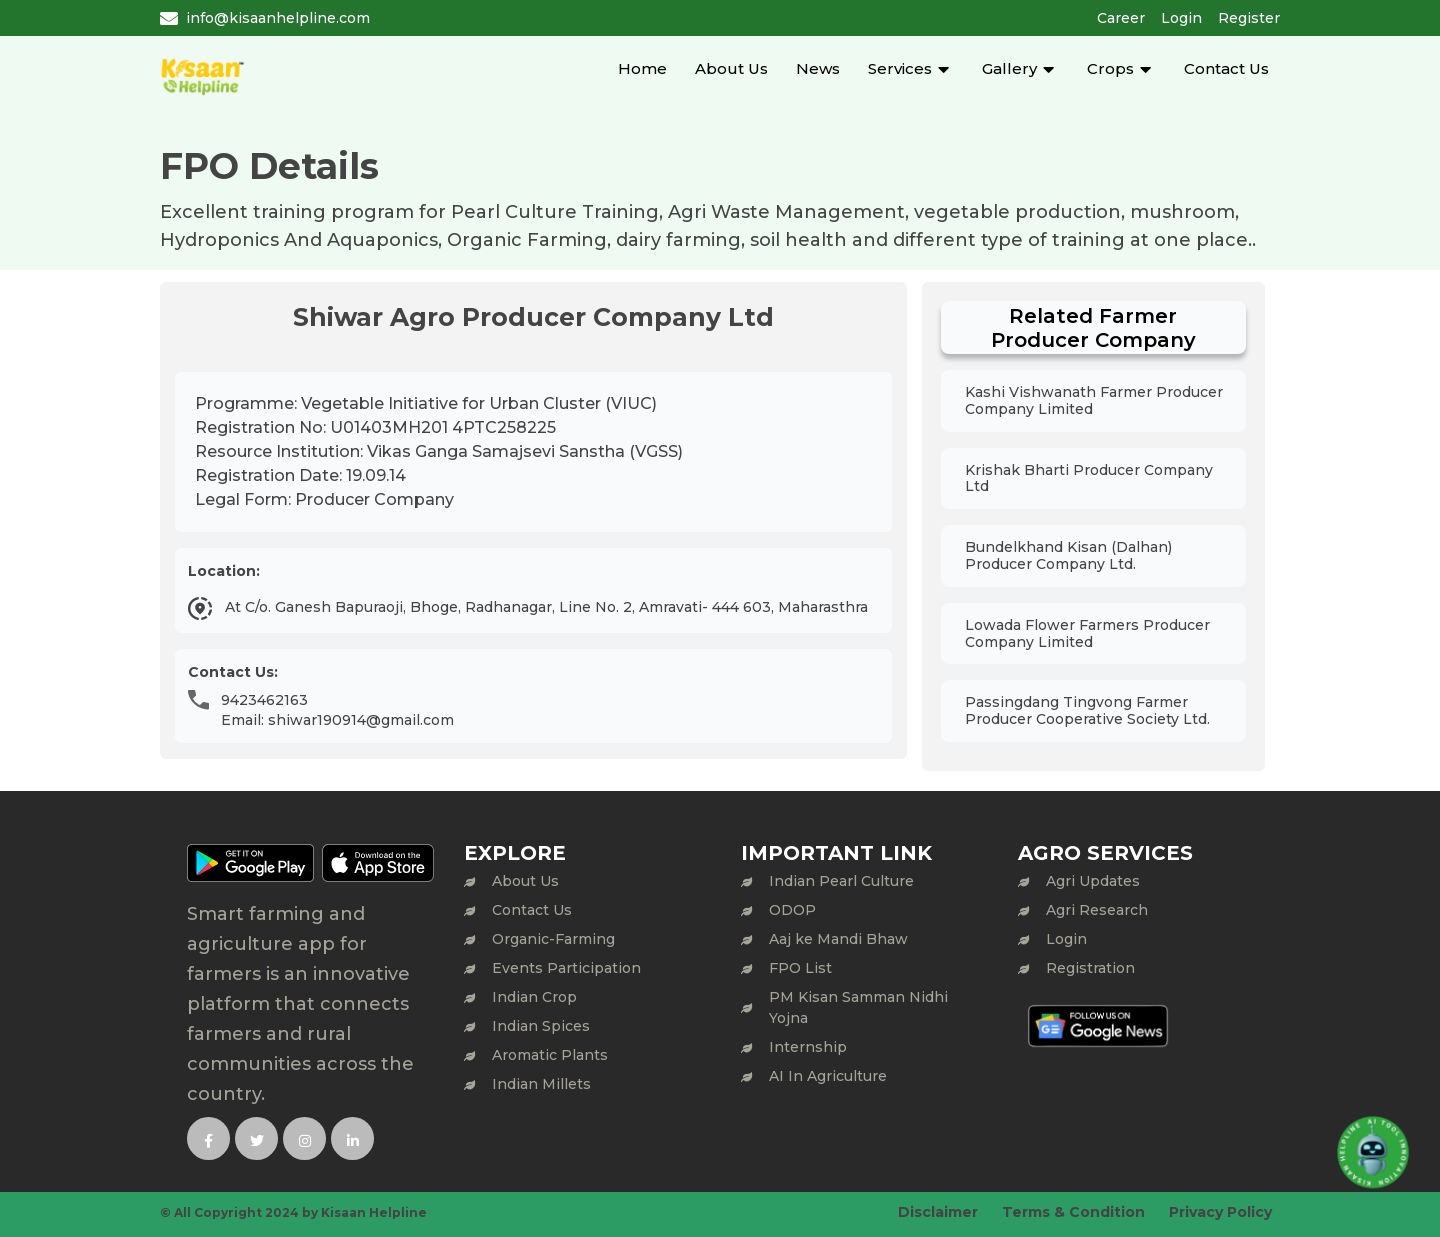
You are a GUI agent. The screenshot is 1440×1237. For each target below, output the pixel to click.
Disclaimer (938, 1212)
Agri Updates (1093, 881)
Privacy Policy (1220, 1212)
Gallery (1009, 68)
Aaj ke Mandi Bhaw (838, 939)
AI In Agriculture (828, 1076)
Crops (1110, 68)
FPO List (800, 968)
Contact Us (1226, 68)
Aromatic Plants (550, 1055)
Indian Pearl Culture (841, 881)
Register (1249, 18)
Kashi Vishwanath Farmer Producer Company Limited (1094, 400)
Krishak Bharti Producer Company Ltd (1089, 478)
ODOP (792, 910)
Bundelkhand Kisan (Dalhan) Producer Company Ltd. (1068, 555)
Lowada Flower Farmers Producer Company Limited (1087, 633)
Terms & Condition (1073, 1212)
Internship (808, 1047)
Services (900, 68)
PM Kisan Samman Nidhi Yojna (858, 1007)
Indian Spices (541, 1026)
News (818, 68)
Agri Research (1097, 910)
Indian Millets (541, 1084)
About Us (731, 68)
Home (642, 68)
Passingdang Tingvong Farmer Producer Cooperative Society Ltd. (1087, 710)
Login (1181, 18)
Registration (1090, 968)
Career (1121, 18)
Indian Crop (534, 997)
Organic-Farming (553, 939)
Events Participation (566, 968)
